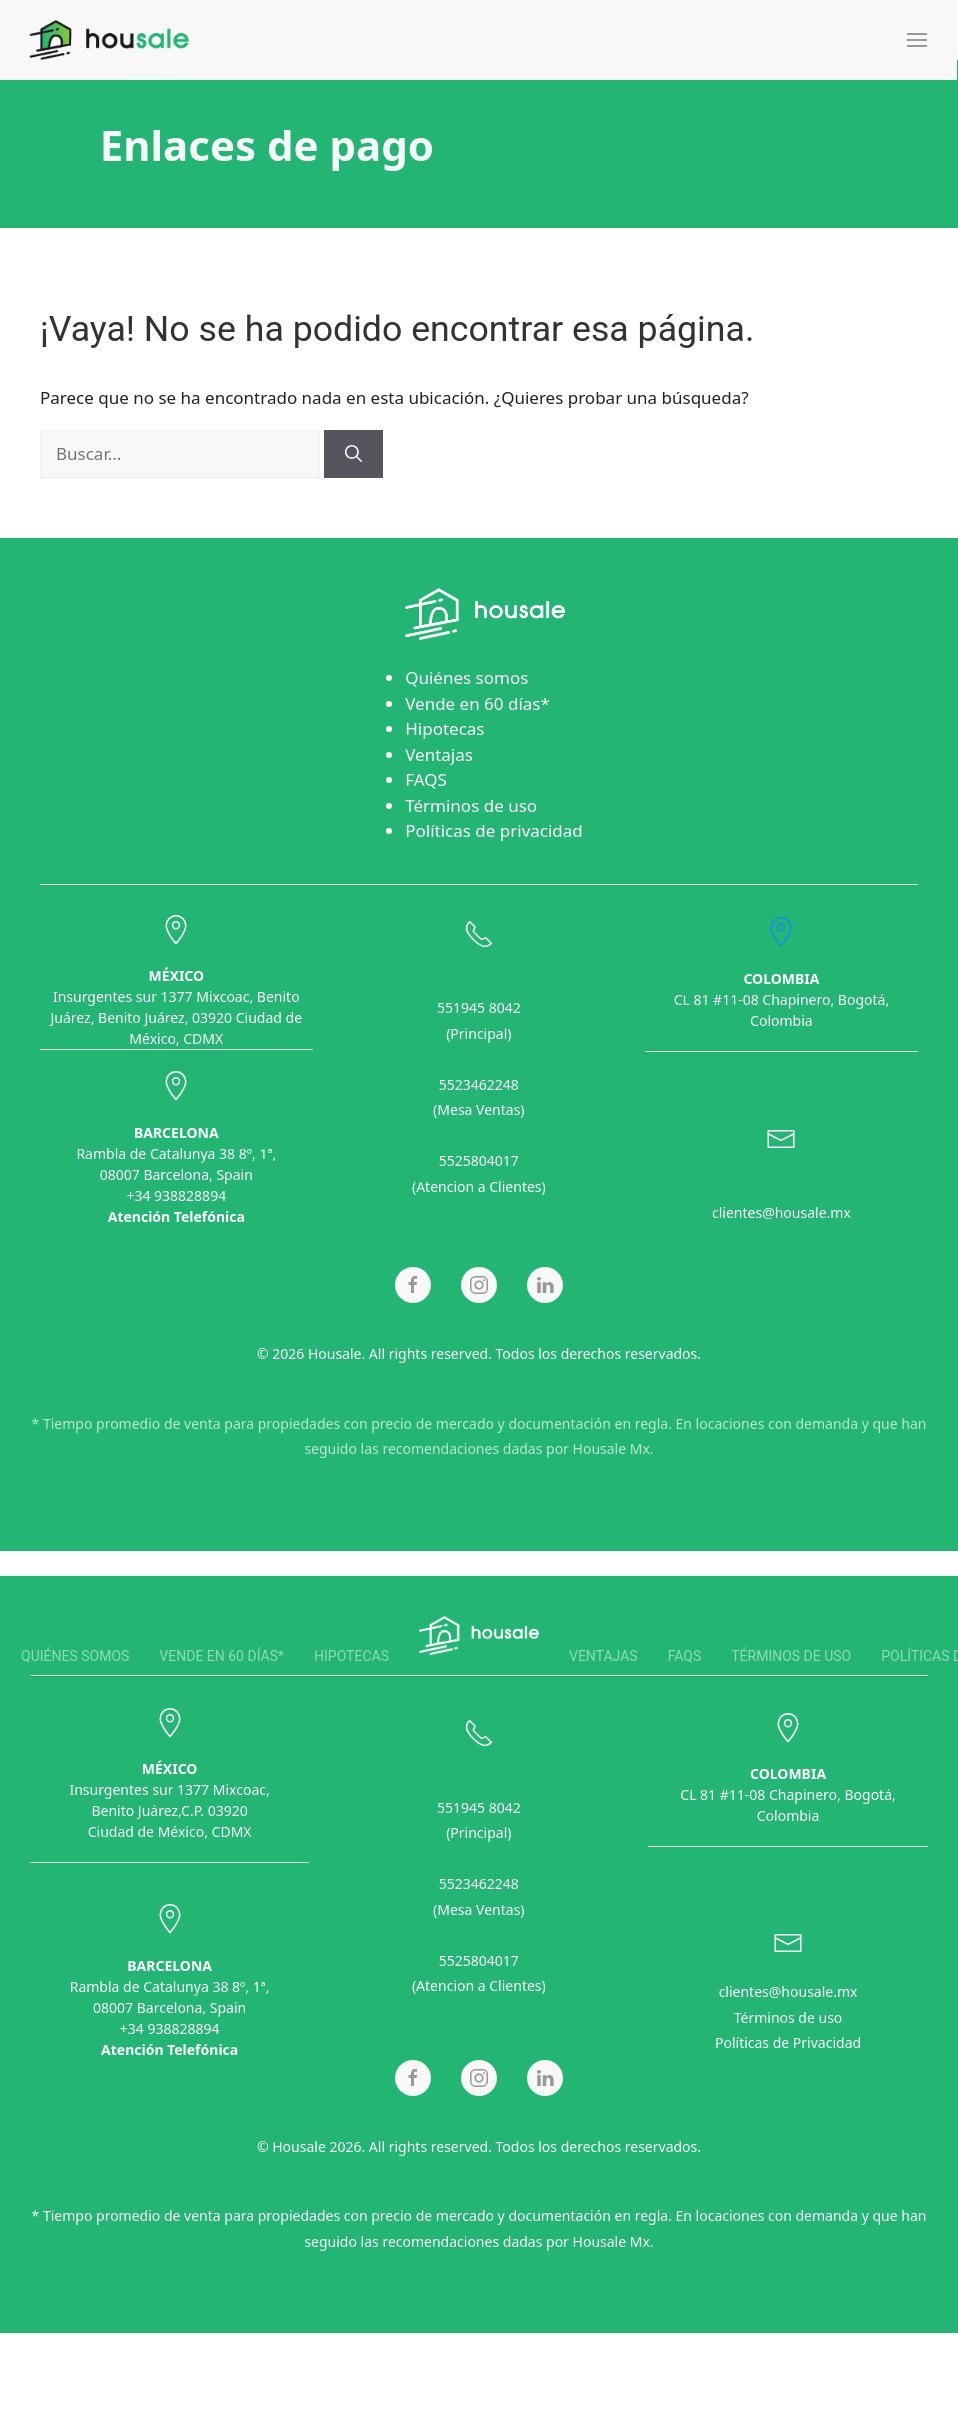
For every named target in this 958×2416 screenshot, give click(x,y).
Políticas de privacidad (494, 830)
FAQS (426, 779)
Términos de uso (471, 805)
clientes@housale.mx (781, 1209)
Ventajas (439, 754)
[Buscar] (353, 454)
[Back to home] (109, 40)
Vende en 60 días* (477, 703)
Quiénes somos (466, 677)
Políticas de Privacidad (788, 2039)
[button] (917, 40)
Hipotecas (444, 728)
